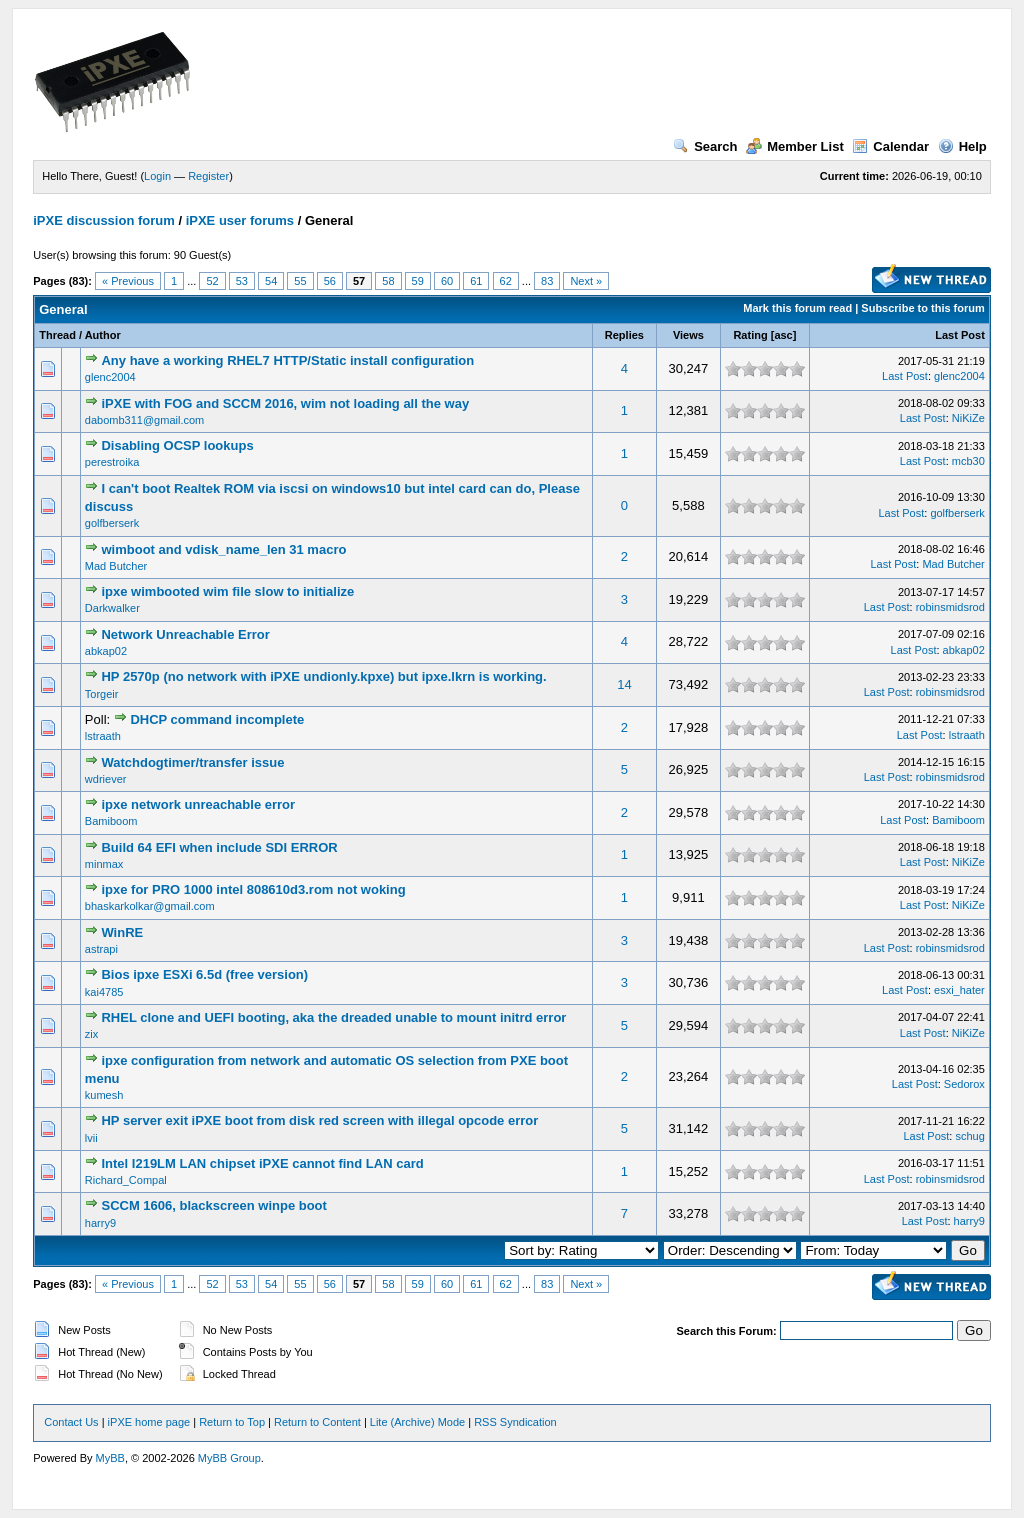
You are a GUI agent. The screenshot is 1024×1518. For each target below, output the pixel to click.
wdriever (106, 779)
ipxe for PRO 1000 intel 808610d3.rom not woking (253, 889)
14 (624, 684)
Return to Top (232, 1422)
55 (300, 281)
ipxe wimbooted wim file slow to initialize (227, 591)
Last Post (960, 335)
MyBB (110, 1458)
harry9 (100, 1223)
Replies (624, 335)
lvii (91, 1138)
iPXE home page (149, 1422)
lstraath (103, 736)
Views (688, 335)
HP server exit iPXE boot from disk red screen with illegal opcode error (319, 1120)
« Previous (128, 281)
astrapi (101, 949)
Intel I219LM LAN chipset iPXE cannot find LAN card (262, 1163)
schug (969, 1136)
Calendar (890, 146)
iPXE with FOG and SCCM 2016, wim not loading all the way (285, 403)
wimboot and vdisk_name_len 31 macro (223, 549)
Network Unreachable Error (185, 634)
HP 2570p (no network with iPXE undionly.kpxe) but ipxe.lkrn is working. (323, 676)
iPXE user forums (240, 220)
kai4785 (104, 992)
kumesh (104, 1095)
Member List (795, 146)
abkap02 (106, 651)
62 (506, 281)
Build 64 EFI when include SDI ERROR (219, 847)
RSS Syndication (515, 1422)
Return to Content (317, 1422)
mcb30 (968, 461)
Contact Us (71, 1422)
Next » (586, 281)
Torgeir (102, 694)
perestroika (112, 462)
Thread (57, 335)
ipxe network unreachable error (198, 804)
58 (388, 281)
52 (212, 281)
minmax (104, 864)
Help (962, 146)
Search (705, 146)
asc (783, 335)
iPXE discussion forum (104, 220)
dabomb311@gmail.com (144, 420)
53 (242, 281)
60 (447, 281)
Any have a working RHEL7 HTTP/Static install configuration (287, 360)
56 (330, 281)
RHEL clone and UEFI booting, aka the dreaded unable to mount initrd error (333, 1017)
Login (157, 176)
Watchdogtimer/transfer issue (192, 762)
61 (476, 281)
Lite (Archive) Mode (417, 1422)
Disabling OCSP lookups (177, 445)
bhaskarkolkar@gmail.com (150, 906)
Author (103, 335)
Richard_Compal (126, 1180)
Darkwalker (112, 608)
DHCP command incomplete (217, 719)
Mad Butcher (116, 566)
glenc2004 (110, 377)
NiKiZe (968, 418)
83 (547, 281)
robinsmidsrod (950, 607)
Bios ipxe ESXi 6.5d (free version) (204, 974)
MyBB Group (229, 1458)
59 (418, 281)
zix (91, 1034)
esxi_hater (959, 990)
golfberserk (112, 523)
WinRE (122, 932)
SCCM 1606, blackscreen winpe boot (213, 1205)
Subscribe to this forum (922, 308)
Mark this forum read (797, 308)
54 (271, 281)
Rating (750, 335)
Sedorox (964, 1084)
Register (208, 176)
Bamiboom (111, 821)
